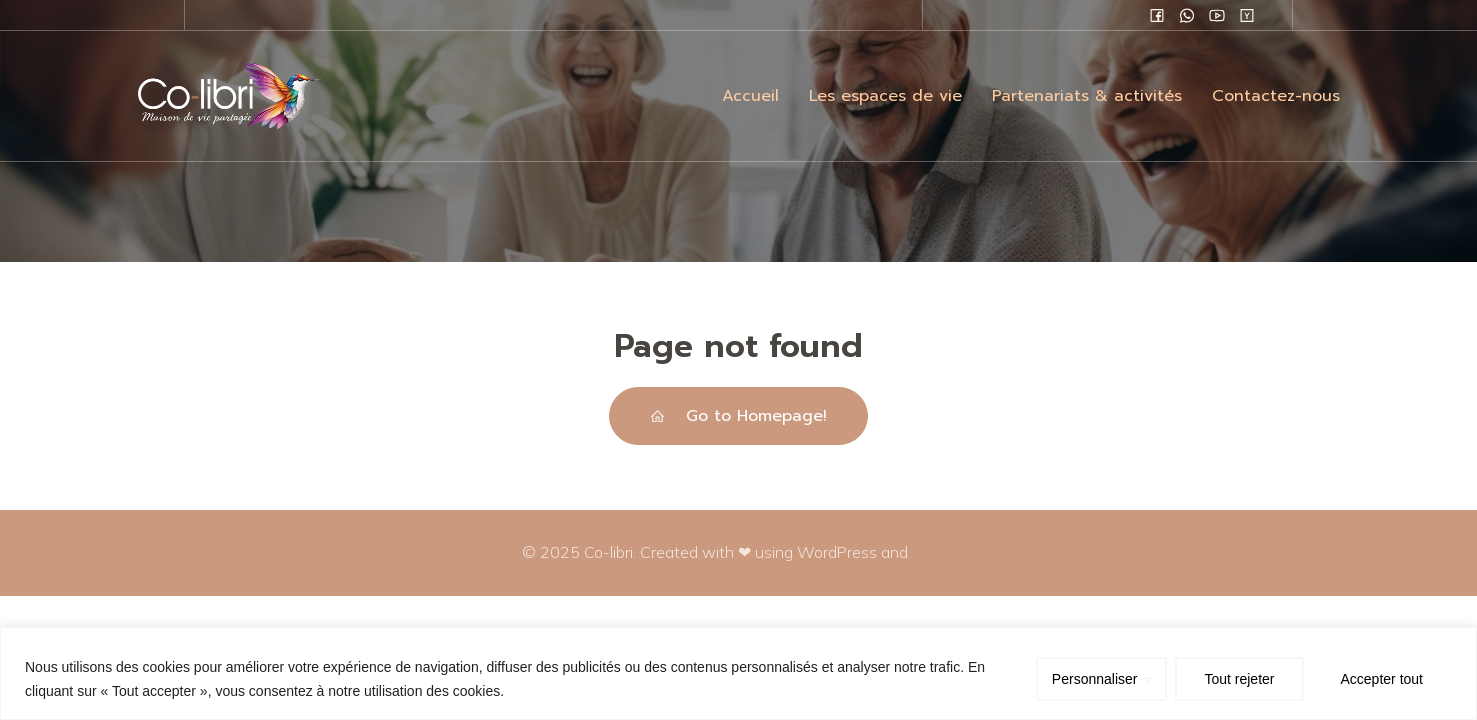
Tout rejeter (1239, 679)
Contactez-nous (1276, 96)
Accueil (750, 96)
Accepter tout (1382, 679)
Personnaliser (1095, 679)
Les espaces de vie (885, 96)
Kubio (934, 552)
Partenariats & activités (1087, 96)
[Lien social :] (1157, 15)
